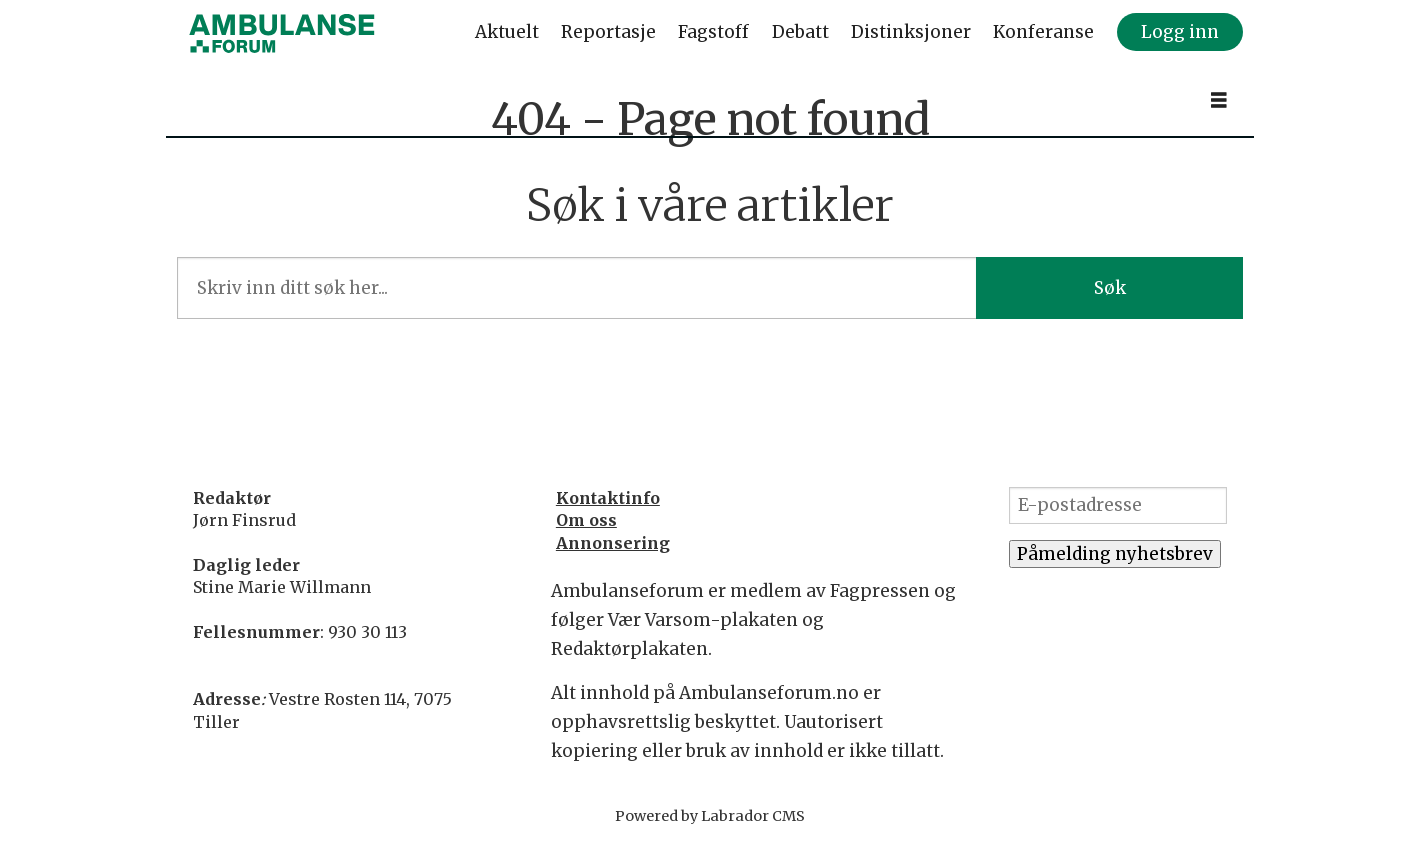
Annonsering (613, 543)
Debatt (800, 32)
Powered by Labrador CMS (710, 816)
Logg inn (1180, 32)
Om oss (586, 520)
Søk (1110, 288)
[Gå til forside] (282, 33)
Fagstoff (713, 32)
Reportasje (608, 32)
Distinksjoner (911, 32)
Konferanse (1043, 32)
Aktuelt (507, 32)
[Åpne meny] (1219, 100)
